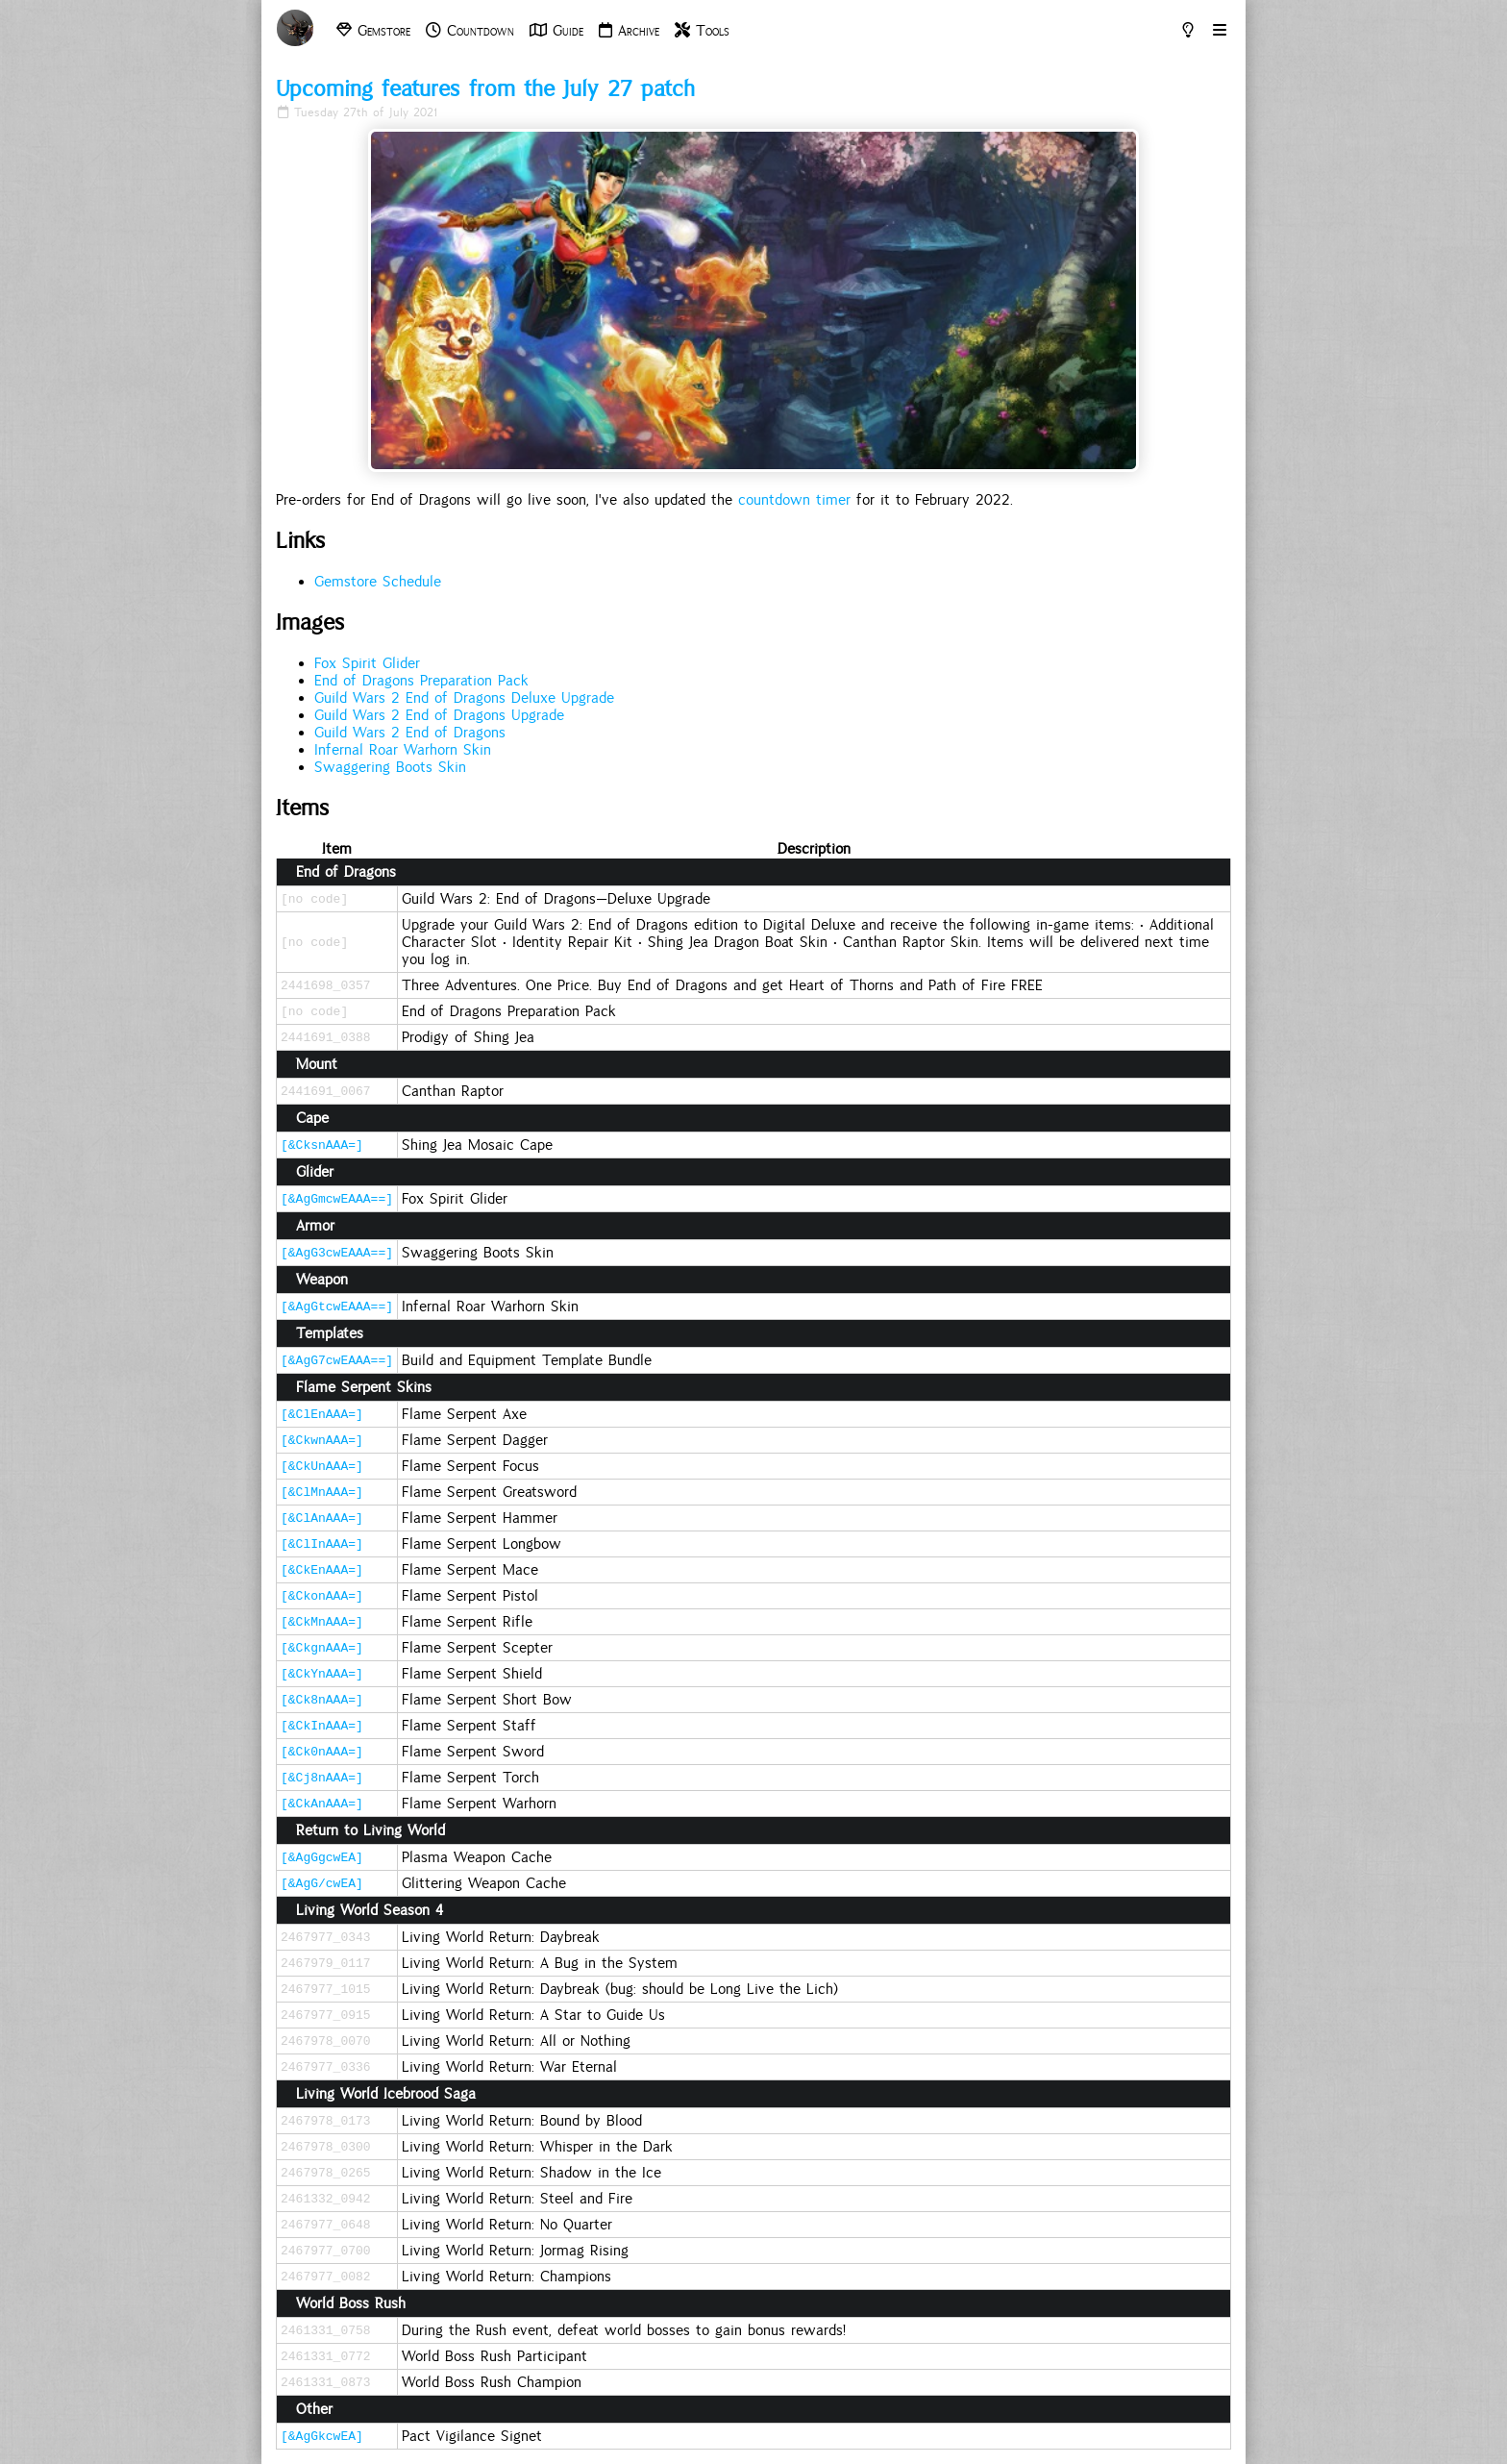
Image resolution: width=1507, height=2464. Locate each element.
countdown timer (794, 500)
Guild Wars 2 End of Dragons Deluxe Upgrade (464, 698)
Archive (629, 30)
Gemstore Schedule (377, 581)
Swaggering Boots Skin (390, 767)
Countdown (470, 30)
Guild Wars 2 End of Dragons (410, 732)
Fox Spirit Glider (367, 663)
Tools (702, 30)
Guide (556, 30)
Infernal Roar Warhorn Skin (402, 750)
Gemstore (373, 30)
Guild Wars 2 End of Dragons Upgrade (439, 715)
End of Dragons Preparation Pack (421, 680)
